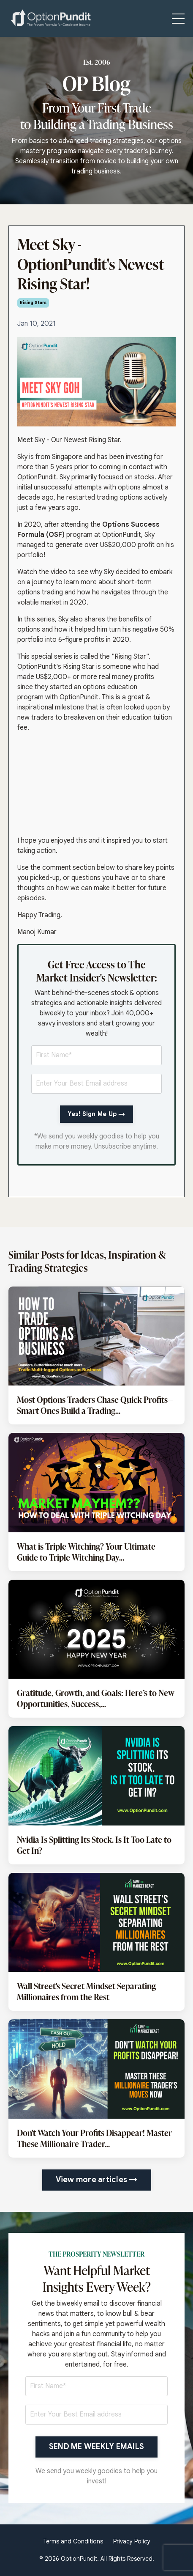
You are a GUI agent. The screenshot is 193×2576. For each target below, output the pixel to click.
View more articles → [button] (97, 2179)
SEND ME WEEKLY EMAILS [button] (96, 2446)
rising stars (33, 302)
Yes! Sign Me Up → (96, 1114)
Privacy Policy (131, 2541)
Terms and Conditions (73, 2541)
